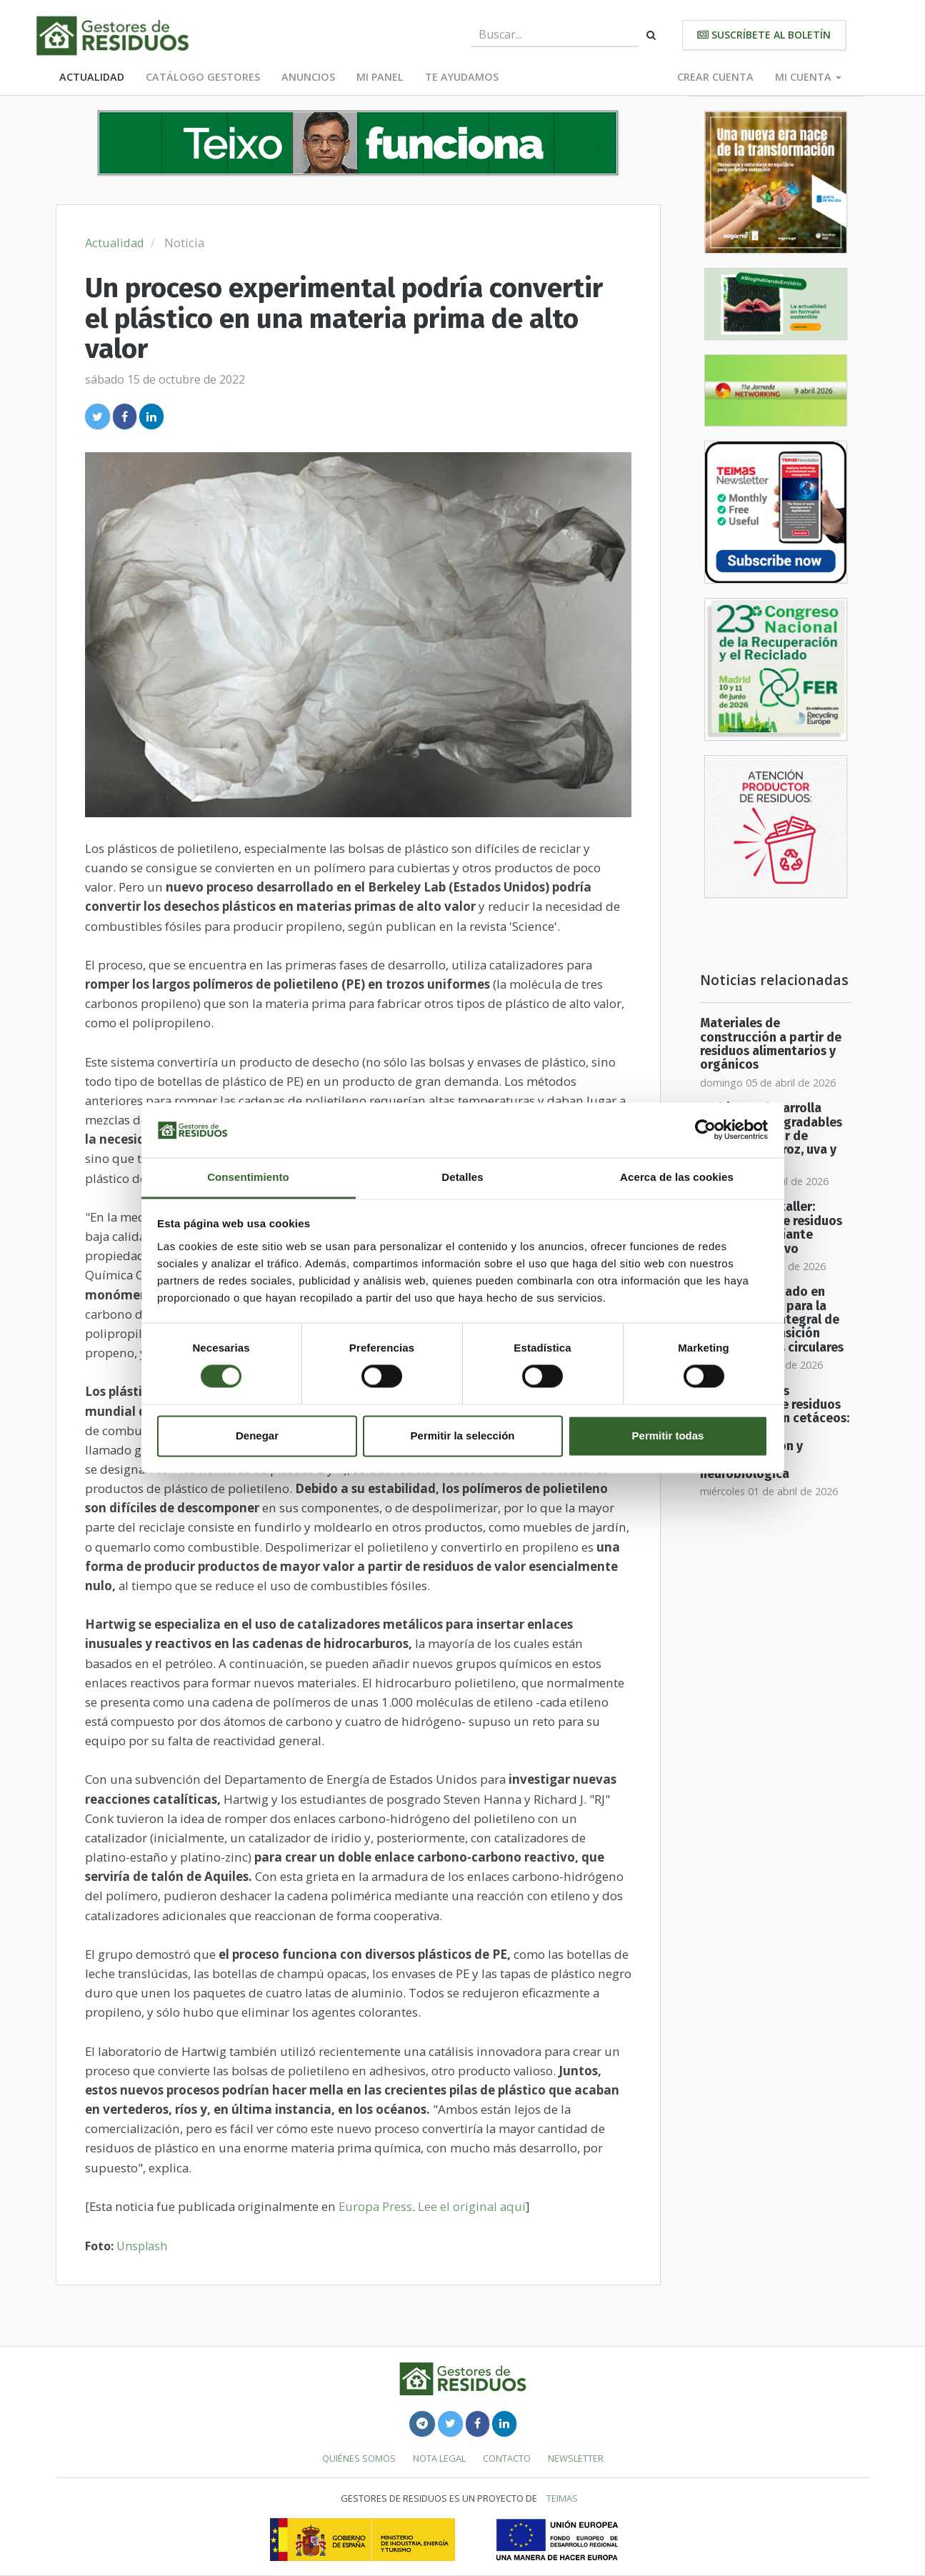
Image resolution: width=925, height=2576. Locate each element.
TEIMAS (562, 2498)
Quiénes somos (359, 2458)
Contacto (507, 2458)
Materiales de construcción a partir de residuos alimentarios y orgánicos (770, 1044)
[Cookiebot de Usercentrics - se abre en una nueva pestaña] (705, 1130)
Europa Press (375, 2206)
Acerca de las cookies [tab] (677, 1177)
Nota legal (439, 2458)
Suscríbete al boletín (764, 34)
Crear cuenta (715, 77)
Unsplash (141, 2246)
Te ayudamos (462, 77)
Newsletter (576, 2458)
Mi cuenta (808, 77)
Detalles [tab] (462, 1177)
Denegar (257, 1435)
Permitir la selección (463, 1435)
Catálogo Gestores (203, 77)
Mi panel (380, 77)
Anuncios (308, 77)
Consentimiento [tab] (248, 1177)
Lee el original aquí (472, 2206)
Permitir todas (668, 1435)
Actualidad (91, 77)
